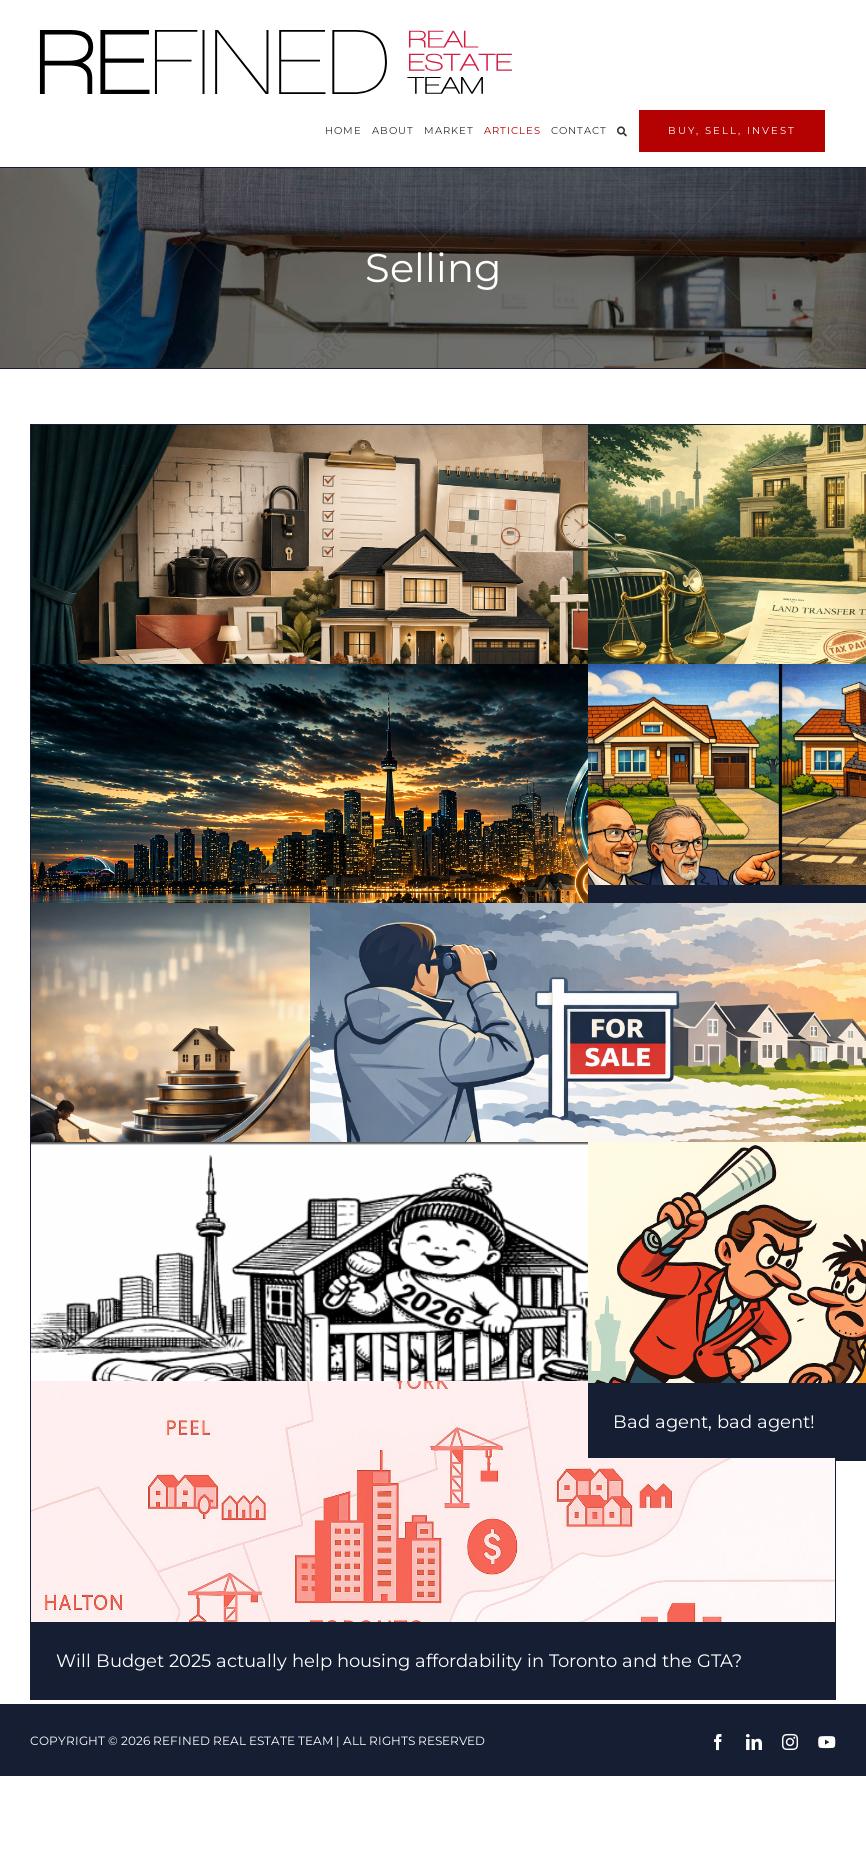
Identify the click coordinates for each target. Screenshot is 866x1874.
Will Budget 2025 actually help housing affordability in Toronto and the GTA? (399, 1661)
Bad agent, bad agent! (714, 1422)
